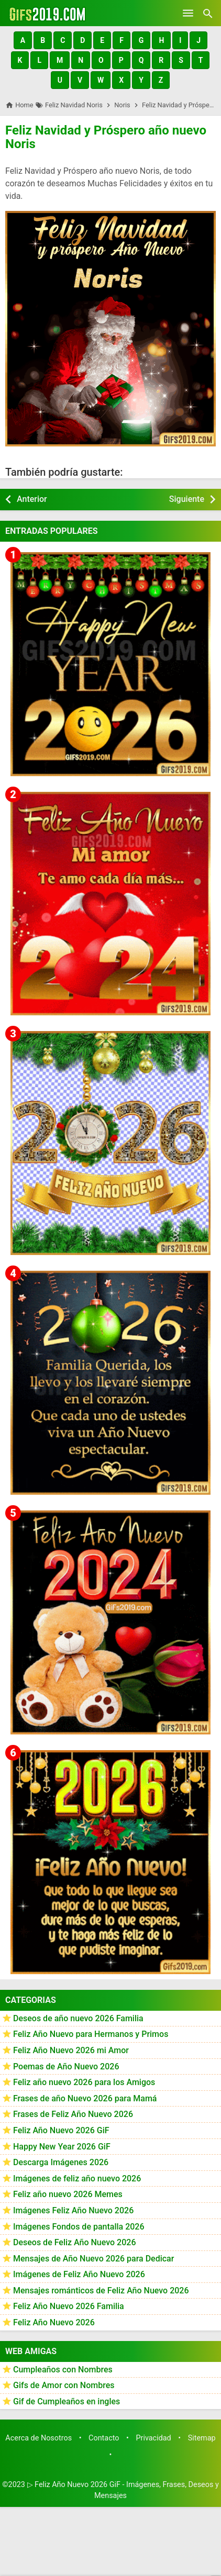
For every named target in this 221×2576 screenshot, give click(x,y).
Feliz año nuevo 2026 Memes (68, 2194)
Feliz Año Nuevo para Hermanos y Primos (90, 2034)
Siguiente (186, 499)
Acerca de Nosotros (38, 2438)
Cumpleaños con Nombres (63, 2370)
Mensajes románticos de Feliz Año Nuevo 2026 (101, 2290)
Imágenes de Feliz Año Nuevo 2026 (79, 2274)
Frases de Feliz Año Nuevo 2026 (73, 2114)
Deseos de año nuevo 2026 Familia (78, 2018)
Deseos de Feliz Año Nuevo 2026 (74, 2242)
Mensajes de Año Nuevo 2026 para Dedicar (93, 2259)
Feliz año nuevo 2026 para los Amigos (84, 2082)
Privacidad (153, 2438)
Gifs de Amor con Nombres (64, 2385)
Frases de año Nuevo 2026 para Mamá (85, 2098)
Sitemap (202, 2438)
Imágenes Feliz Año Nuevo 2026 (73, 2210)
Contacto (104, 2438)
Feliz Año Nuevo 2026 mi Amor (71, 2050)
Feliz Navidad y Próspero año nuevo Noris (105, 137)
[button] (23, 40)
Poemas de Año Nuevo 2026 (66, 2066)
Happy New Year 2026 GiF (61, 2147)
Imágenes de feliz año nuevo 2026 (77, 2178)
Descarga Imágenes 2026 (60, 2162)
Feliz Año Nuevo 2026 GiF (61, 2130)
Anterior (32, 499)
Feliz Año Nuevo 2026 (54, 2322)
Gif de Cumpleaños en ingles (66, 2401)
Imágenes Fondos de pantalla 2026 (79, 2227)
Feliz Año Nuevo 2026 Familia (68, 2306)
